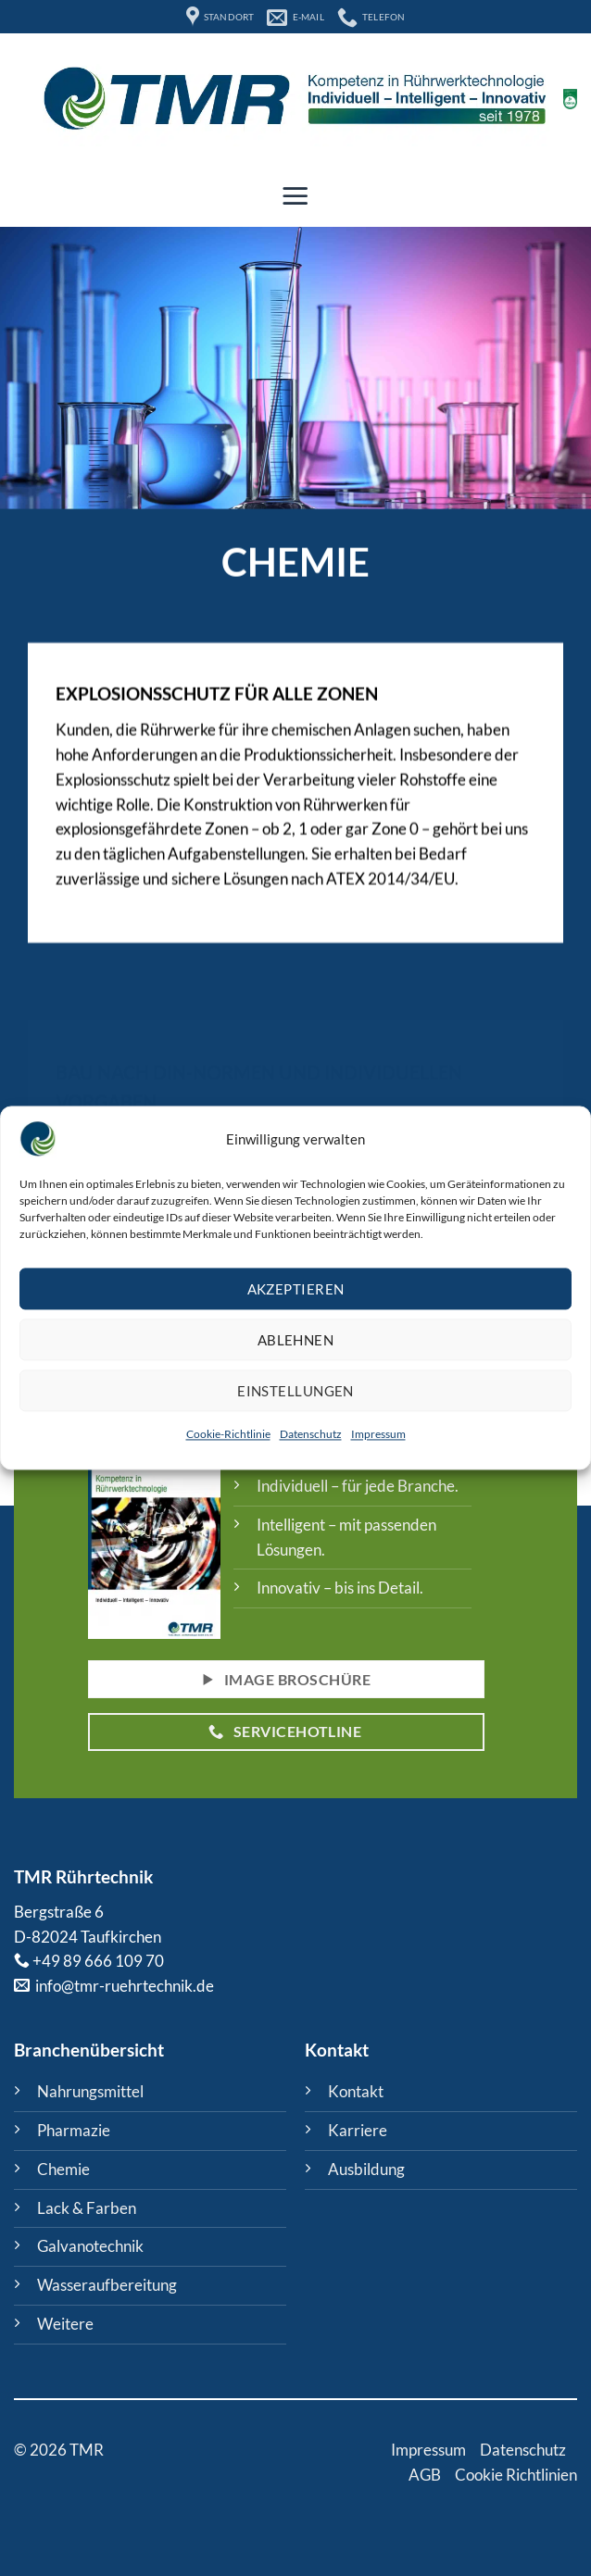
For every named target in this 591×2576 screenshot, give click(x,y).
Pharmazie (73, 2130)
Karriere (357, 2130)
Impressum (378, 1435)
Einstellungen (295, 1390)
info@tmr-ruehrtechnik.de (123, 1985)
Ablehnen (296, 1340)
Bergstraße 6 (59, 1911)
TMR (33, 1876)
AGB (425, 2474)
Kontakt (356, 2091)
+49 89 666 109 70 (98, 1960)
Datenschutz (311, 1435)
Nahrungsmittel (90, 2091)
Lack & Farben (86, 2208)
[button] (295, 195)
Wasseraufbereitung (107, 2285)
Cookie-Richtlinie (228, 1435)
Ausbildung (366, 2169)
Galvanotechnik (90, 2246)
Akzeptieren (296, 1289)
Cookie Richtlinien (516, 2474)
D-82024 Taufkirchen (87, 1936)
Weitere (65, 2323)
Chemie (63, 2169)
